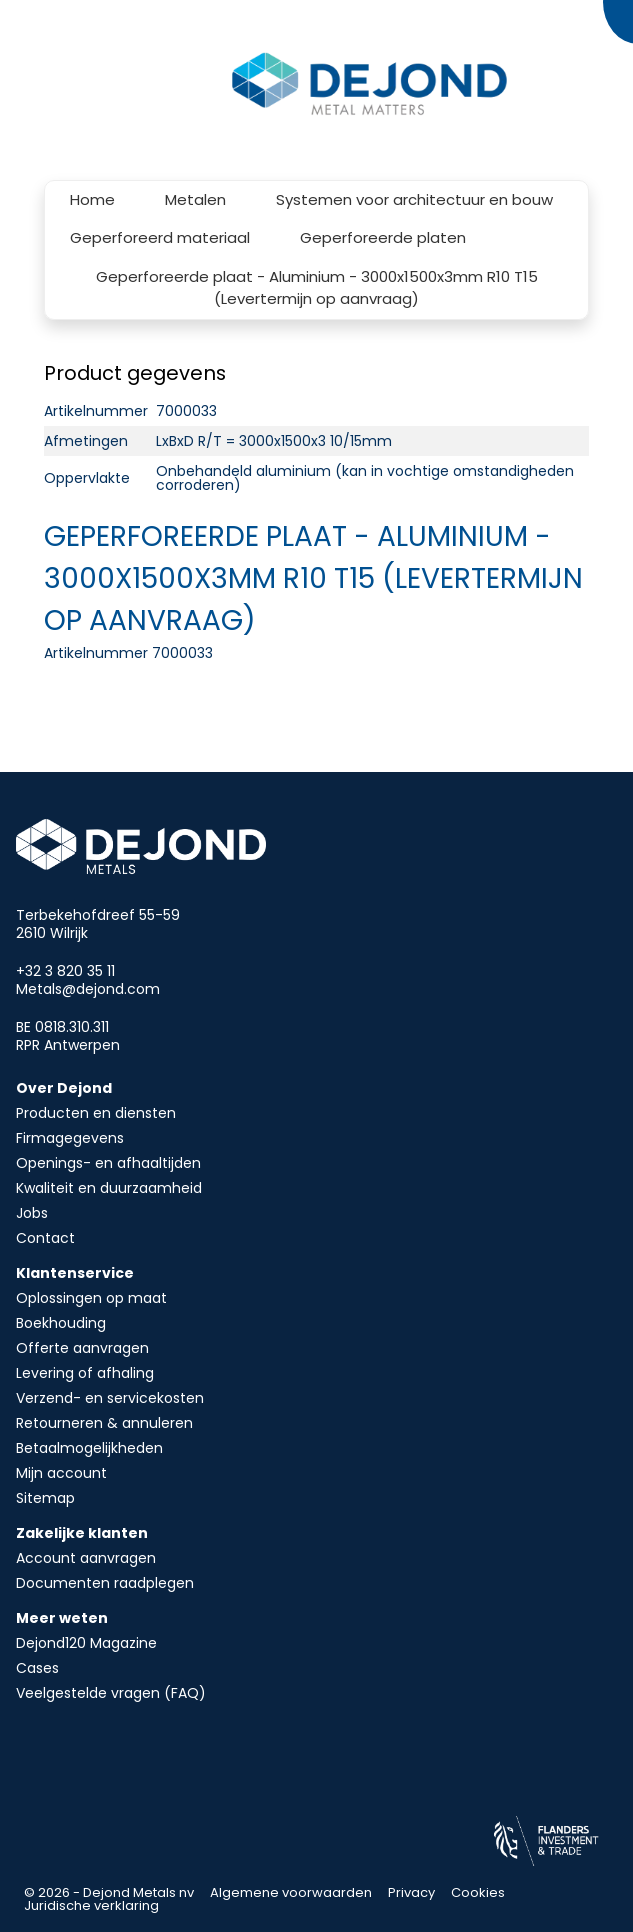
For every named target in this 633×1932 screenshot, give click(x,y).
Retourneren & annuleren (104, 1423)
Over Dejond (64, 1088)
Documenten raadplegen (105, 1583)
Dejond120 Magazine (86, 1643)
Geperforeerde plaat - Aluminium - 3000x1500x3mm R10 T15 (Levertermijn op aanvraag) (317, 288)
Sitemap (45, 1498)
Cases (37, 1668)
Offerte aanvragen (82, 1348)
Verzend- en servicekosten (110, 1398)
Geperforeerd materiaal (160, 237)
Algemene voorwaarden (291, 1892)
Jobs (32, 1213)
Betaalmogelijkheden (89, 1448)
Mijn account (61, 1473)
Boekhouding (61, 1323)
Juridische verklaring (91, 1905)
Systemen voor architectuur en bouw (414, 199)
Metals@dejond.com (88, 989)
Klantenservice (75, 1273)
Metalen (195, 199)
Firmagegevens (70, 1138)
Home (92, 199)
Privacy (411, 1892)
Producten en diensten (96, 1113)
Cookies (478, 1892)
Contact (45, 1238)
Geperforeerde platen (383, 237)
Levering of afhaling (85, 1373)
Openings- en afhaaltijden (108, 1163)
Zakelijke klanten (82, 1533)
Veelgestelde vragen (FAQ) (111, 1693)
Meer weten (62, 1618)
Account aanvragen (86, 1558)
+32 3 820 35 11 (65, 971)
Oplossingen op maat (91, 1298)
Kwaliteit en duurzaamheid (109, 1188)
